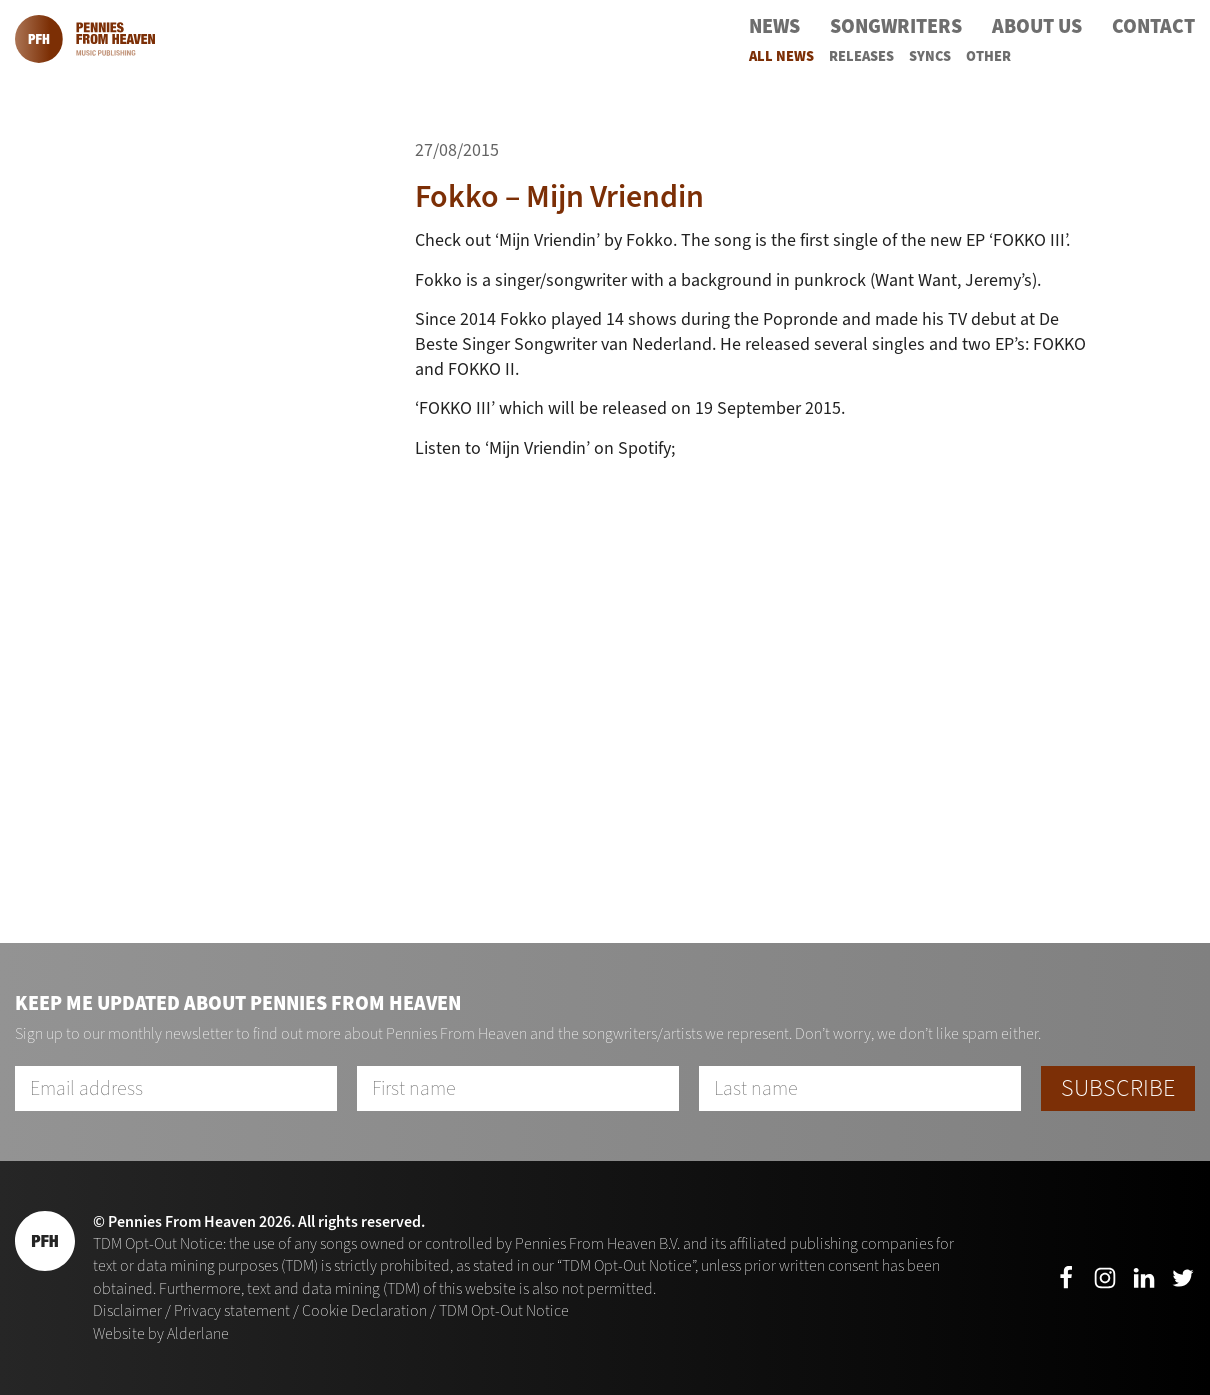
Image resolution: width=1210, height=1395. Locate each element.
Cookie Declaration (364, 1310)
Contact (1153, 26)
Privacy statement (232, 1310)
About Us (1037, 26)
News (774, 26)
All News (781, 56)
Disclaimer (127, 1310)
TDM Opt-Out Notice (504, 1310)
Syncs (930, 56)
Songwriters (896, 26)
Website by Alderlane (161, 1333)
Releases (861, 56)
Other (988, 56)
